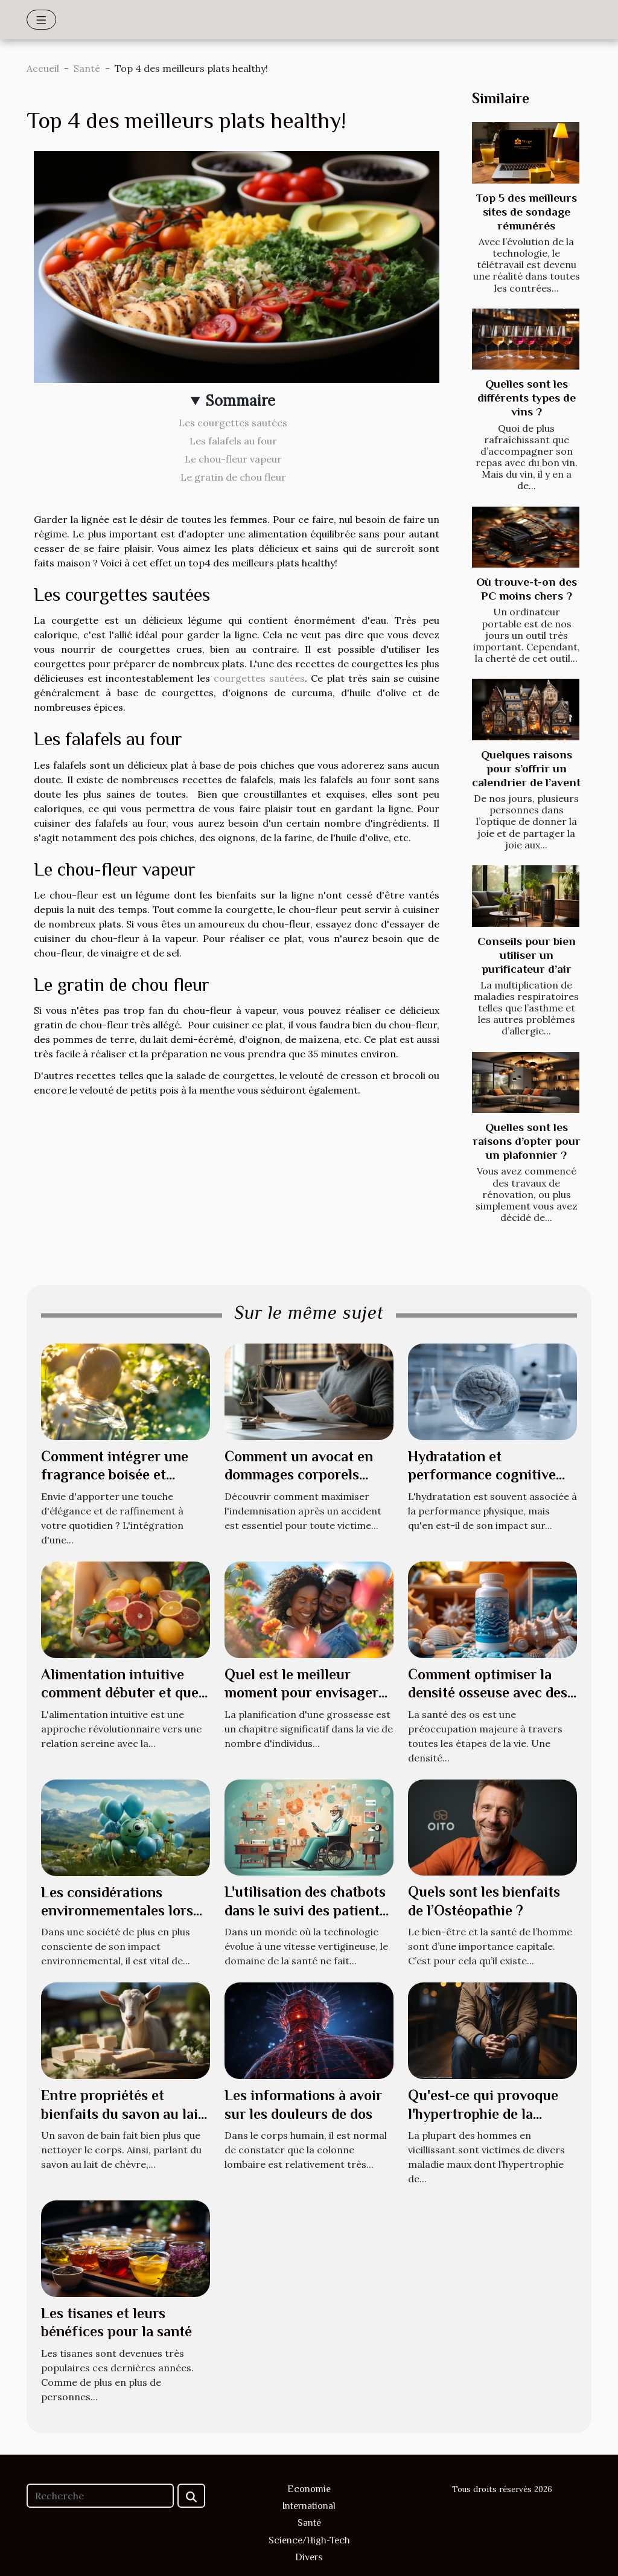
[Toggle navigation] (41, 20)
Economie (309, 2489)
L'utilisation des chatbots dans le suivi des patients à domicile (305, 1910)
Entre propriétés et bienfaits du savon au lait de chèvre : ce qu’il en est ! (125, 2113)
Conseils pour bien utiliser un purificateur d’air (526, 955)
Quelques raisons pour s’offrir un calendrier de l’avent (526, 768)
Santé (87, 68)
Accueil (43, 68)
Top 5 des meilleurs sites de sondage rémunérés (526, 211)
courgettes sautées (259, 678)
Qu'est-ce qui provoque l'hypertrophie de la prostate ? (483, 2113)
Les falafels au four (233, 441)
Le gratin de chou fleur (233, 477)
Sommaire (240, 400)
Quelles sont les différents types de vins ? (526, 397)
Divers (309, 2557)
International (309, 2506)
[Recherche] (100, 2496)
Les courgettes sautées (233, 423)
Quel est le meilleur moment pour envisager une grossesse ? (301, 1692)
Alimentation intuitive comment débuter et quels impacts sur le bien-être (125, 1692)
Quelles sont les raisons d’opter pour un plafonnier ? (527, 1141)
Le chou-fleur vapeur (233, 459)
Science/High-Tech (309, 2540)
